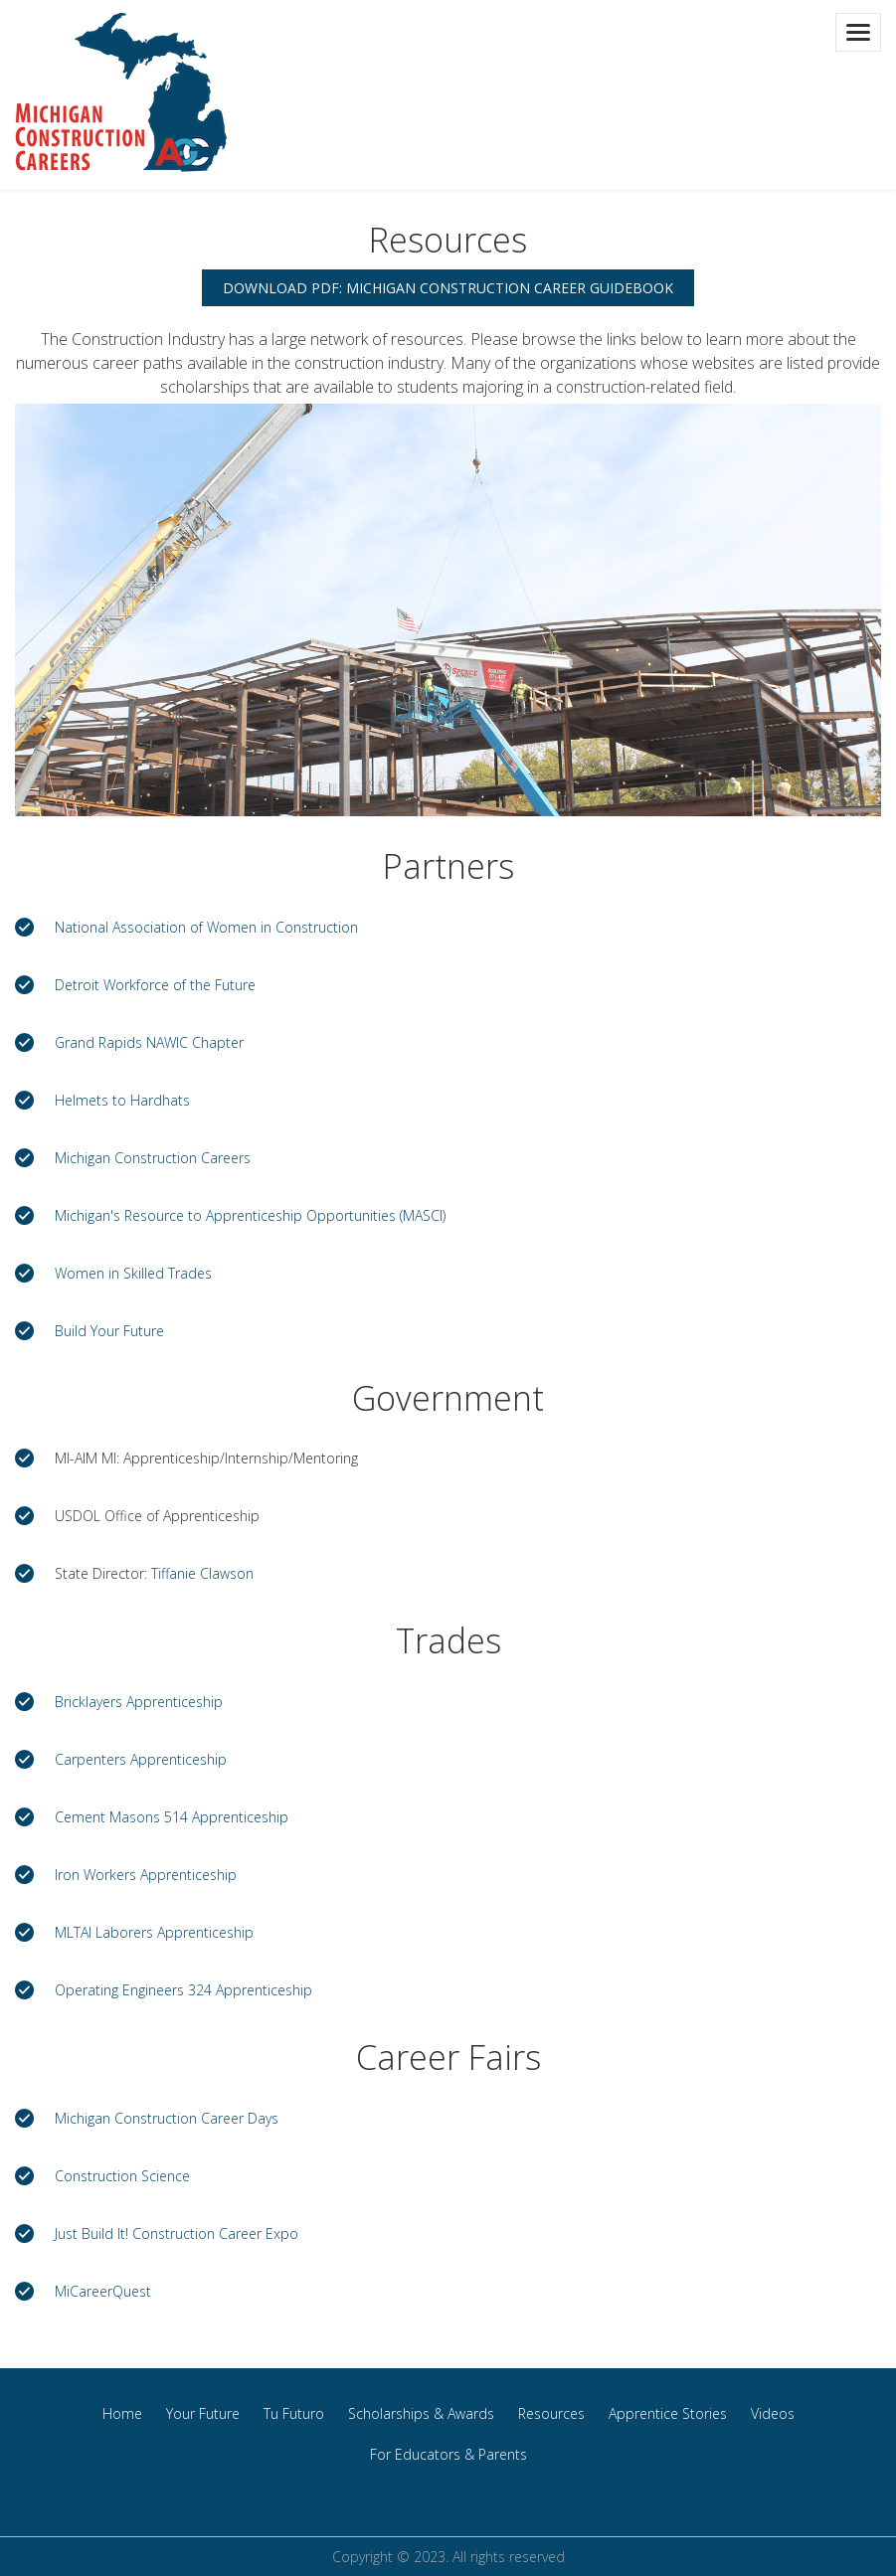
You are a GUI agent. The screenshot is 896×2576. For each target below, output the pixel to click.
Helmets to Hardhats (122, 1100)
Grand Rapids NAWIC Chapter (149, 1042)
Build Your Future (109, 1330)
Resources (551, 2413)
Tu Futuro (294, 2413)
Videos (773, 2413)
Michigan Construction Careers (153, 1157)
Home (122, 2413)
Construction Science (122, 2175)
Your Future (203, 2413)
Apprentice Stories (668, 2413)
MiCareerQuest (103, 2291)
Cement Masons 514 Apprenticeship (171, 1816)
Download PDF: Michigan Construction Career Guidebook (448, 287)
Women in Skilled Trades (133, 1273)
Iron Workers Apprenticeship (146, 1874)
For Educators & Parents (448, 2454)
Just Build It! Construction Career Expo (176, 2233)
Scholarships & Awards (421, 2413)
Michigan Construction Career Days (166, 2118)
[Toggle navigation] (858, 32)
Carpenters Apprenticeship (141, 1759)
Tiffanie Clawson (202, 1573)
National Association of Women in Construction (206, 927)
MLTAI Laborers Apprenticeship (154, 1932)
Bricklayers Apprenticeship (139, 1701)
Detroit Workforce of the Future (155, 984)
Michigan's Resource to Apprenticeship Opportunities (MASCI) (250, 1215)
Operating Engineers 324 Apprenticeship (183, 1989)
